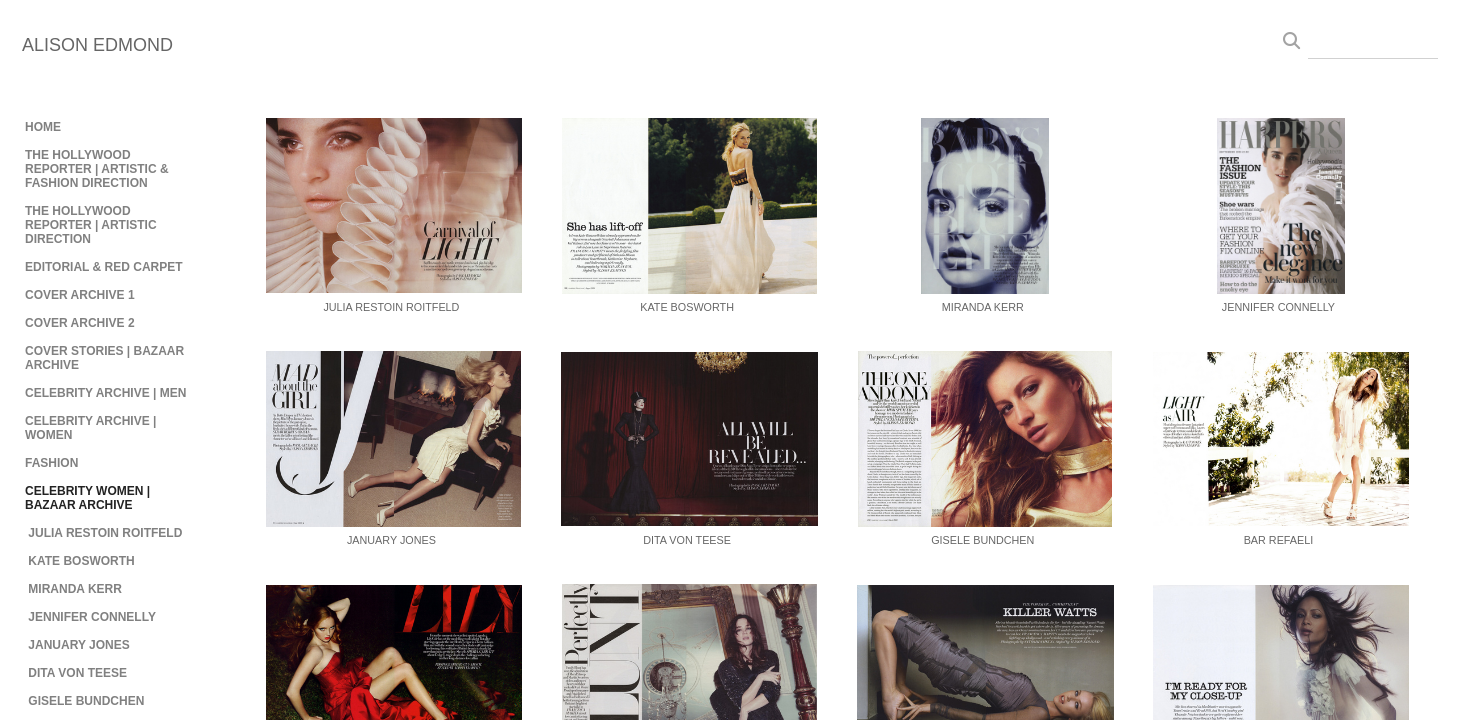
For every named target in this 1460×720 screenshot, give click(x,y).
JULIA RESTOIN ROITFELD (105, 533)
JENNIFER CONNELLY (92, 617)
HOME (43, 127)
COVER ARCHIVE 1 (80, 295)
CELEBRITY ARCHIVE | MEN (105, 393)
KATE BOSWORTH (81, 561)
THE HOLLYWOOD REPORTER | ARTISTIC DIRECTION (91, 225)
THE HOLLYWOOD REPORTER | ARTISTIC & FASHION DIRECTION (97, 169)
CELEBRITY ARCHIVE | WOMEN (90, 428)
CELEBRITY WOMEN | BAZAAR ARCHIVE (87, 498)
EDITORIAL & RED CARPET (104, 267)
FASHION (51, 463)
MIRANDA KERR (75, 589)
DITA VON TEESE (77, 673)
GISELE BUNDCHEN (86, 701)
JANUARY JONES (78, 645)
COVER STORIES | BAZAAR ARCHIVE (104, 358)
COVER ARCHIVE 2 (80, 323)
